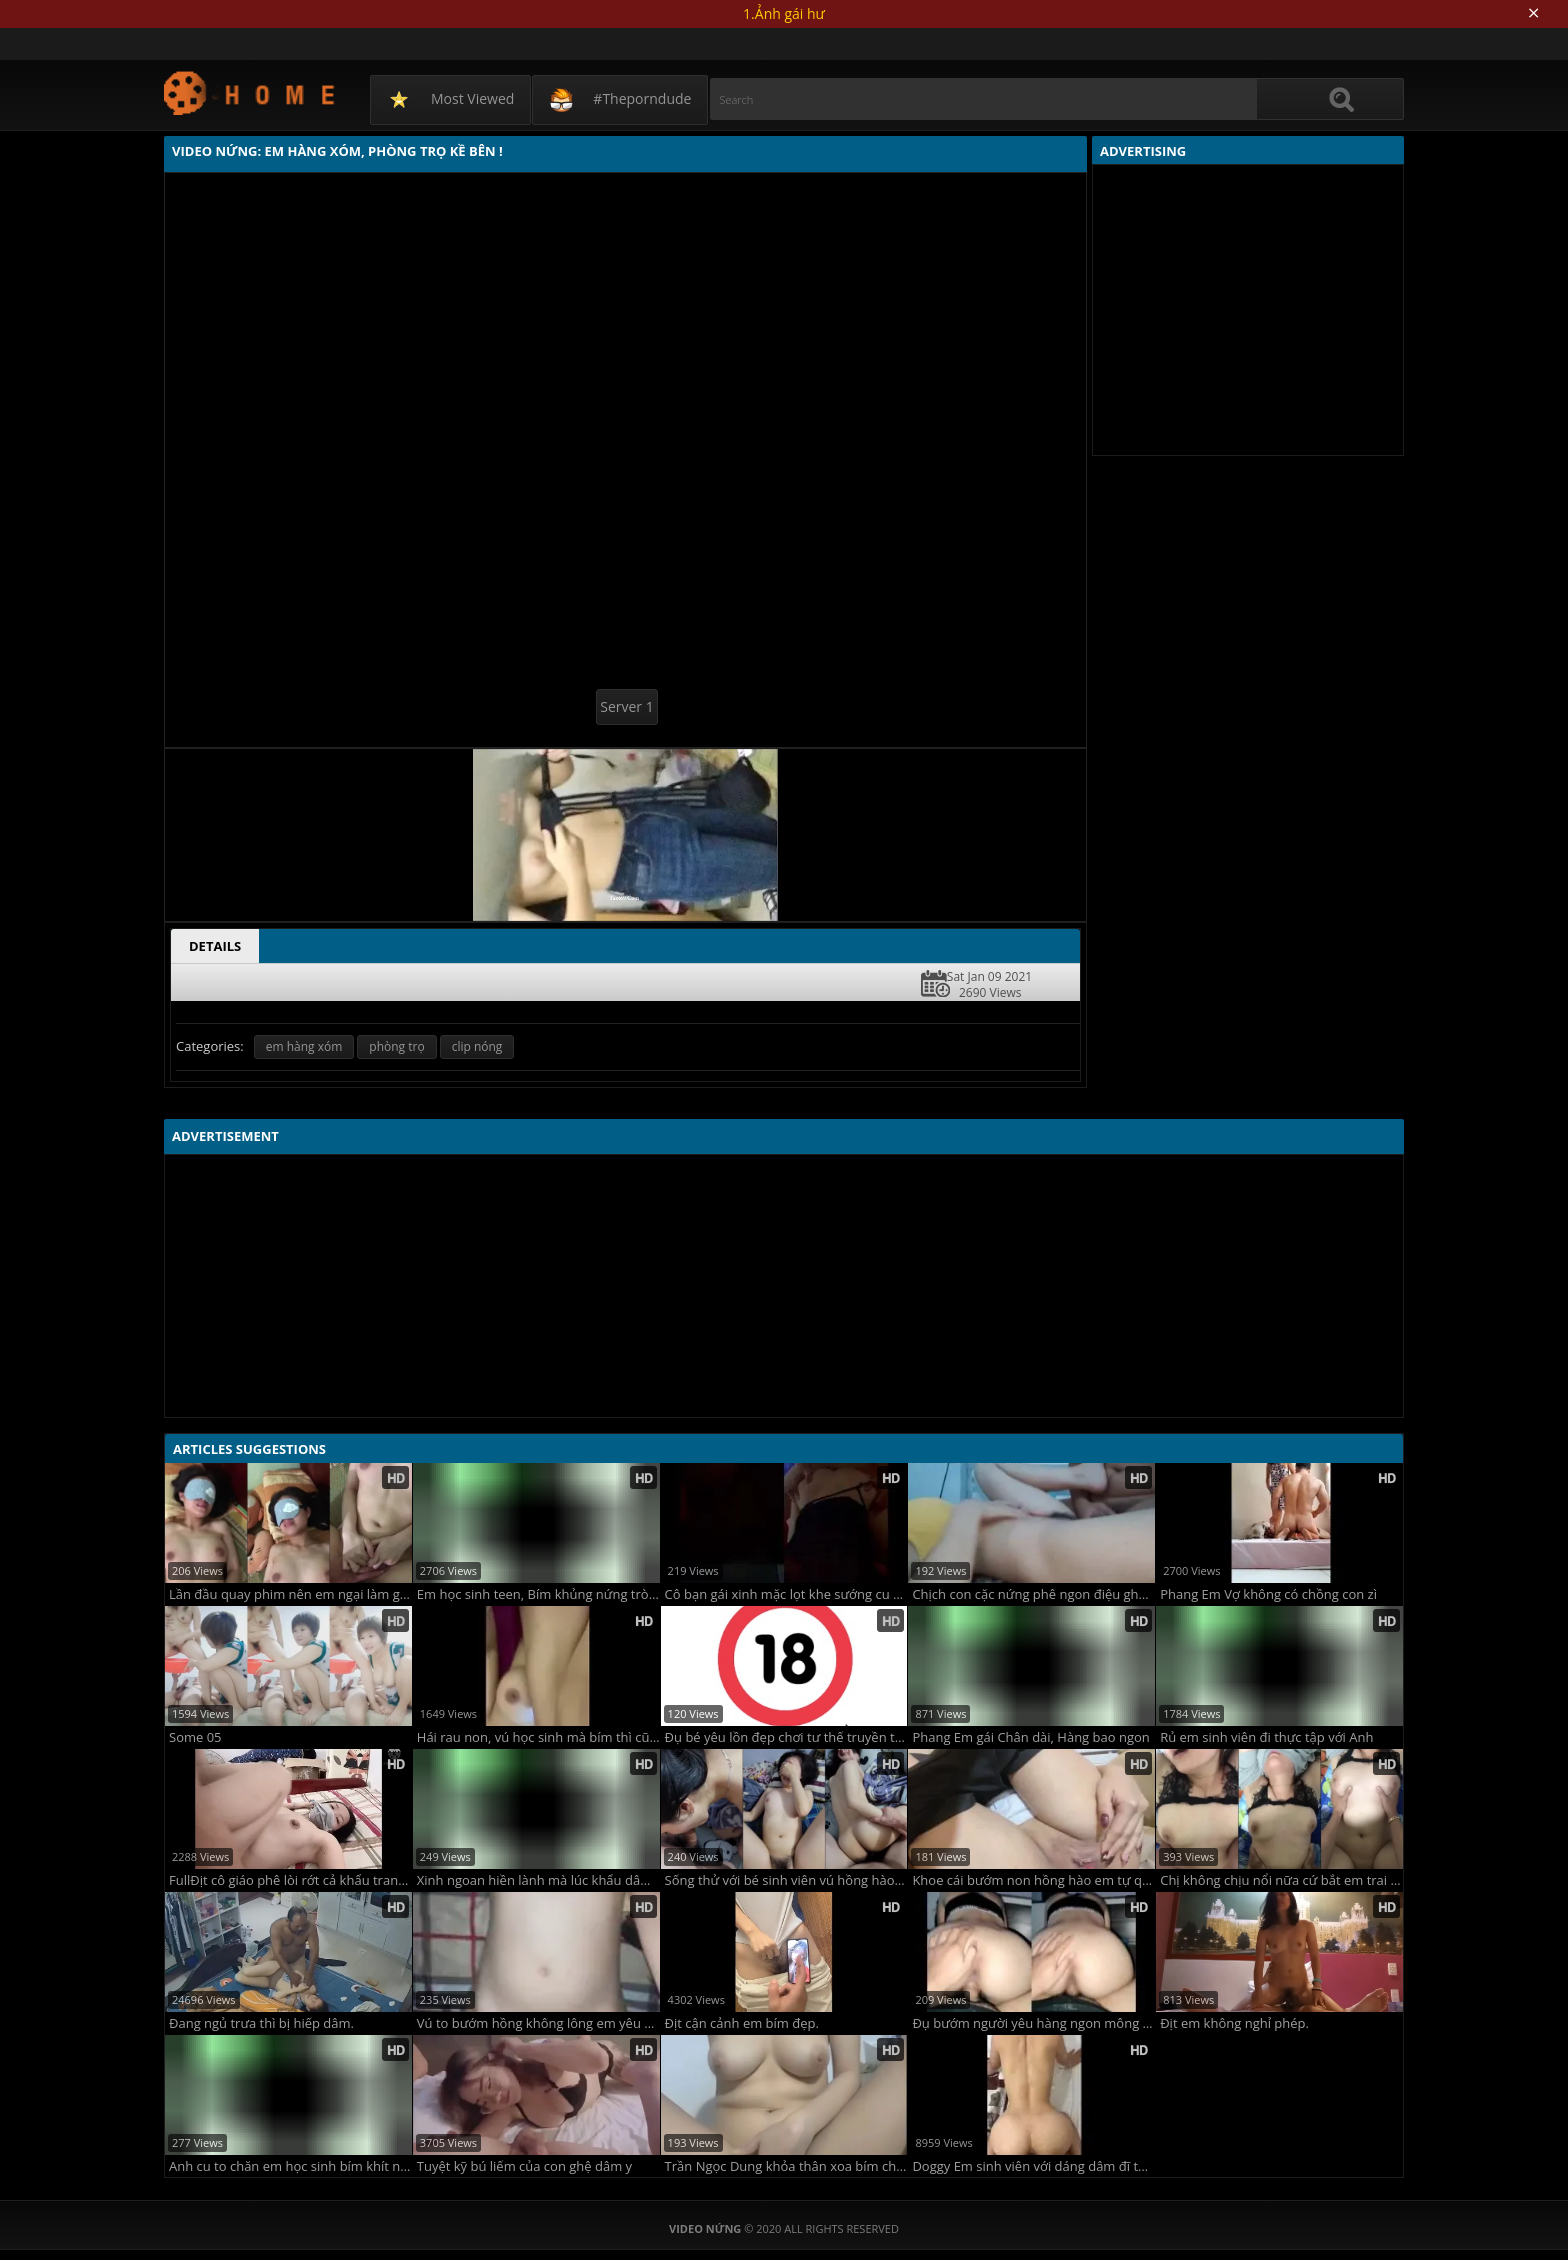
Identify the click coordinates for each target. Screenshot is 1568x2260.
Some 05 (195, 1737)
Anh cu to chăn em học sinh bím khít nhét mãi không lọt (290, 2166)
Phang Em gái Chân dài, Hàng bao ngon (1030, 1737)
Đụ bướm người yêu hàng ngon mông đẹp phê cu (1033, 2023)
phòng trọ (396, 1046)
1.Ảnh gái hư (784, 13)
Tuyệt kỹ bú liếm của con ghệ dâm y (524, 2166)
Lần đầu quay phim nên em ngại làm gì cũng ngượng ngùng (290, 1594)
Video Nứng (250, 92)
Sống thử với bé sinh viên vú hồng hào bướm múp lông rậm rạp (786, 1880)
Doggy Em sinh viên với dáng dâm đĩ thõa (1033, 2166)
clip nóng (477, 1046)
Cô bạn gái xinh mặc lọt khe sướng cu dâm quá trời (786, 1594)
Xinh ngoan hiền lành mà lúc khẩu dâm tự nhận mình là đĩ (538, 1880)
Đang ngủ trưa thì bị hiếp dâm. (261, 2023)
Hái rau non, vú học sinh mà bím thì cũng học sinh (538, 1737)
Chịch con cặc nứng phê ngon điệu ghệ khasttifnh (1033, 1594)
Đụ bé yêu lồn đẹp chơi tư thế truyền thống (786, 1737)
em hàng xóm (304, 1046)
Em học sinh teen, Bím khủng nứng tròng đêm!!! (538, 1594)
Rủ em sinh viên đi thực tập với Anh (1266, 1737)
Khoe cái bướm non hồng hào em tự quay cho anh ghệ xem (1033, 1880)
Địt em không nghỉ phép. (1234, 2023)
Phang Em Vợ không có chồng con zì (1268, 1594)
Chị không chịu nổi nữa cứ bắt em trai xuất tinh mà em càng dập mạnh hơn (1281, 1880)
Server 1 (626, 706)
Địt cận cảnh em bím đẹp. (742, 2023)
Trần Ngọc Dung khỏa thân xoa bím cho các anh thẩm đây (786, 2166)
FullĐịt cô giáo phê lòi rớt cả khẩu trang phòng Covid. (290, 1880)
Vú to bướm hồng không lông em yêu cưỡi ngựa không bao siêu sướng (538, 2023)
